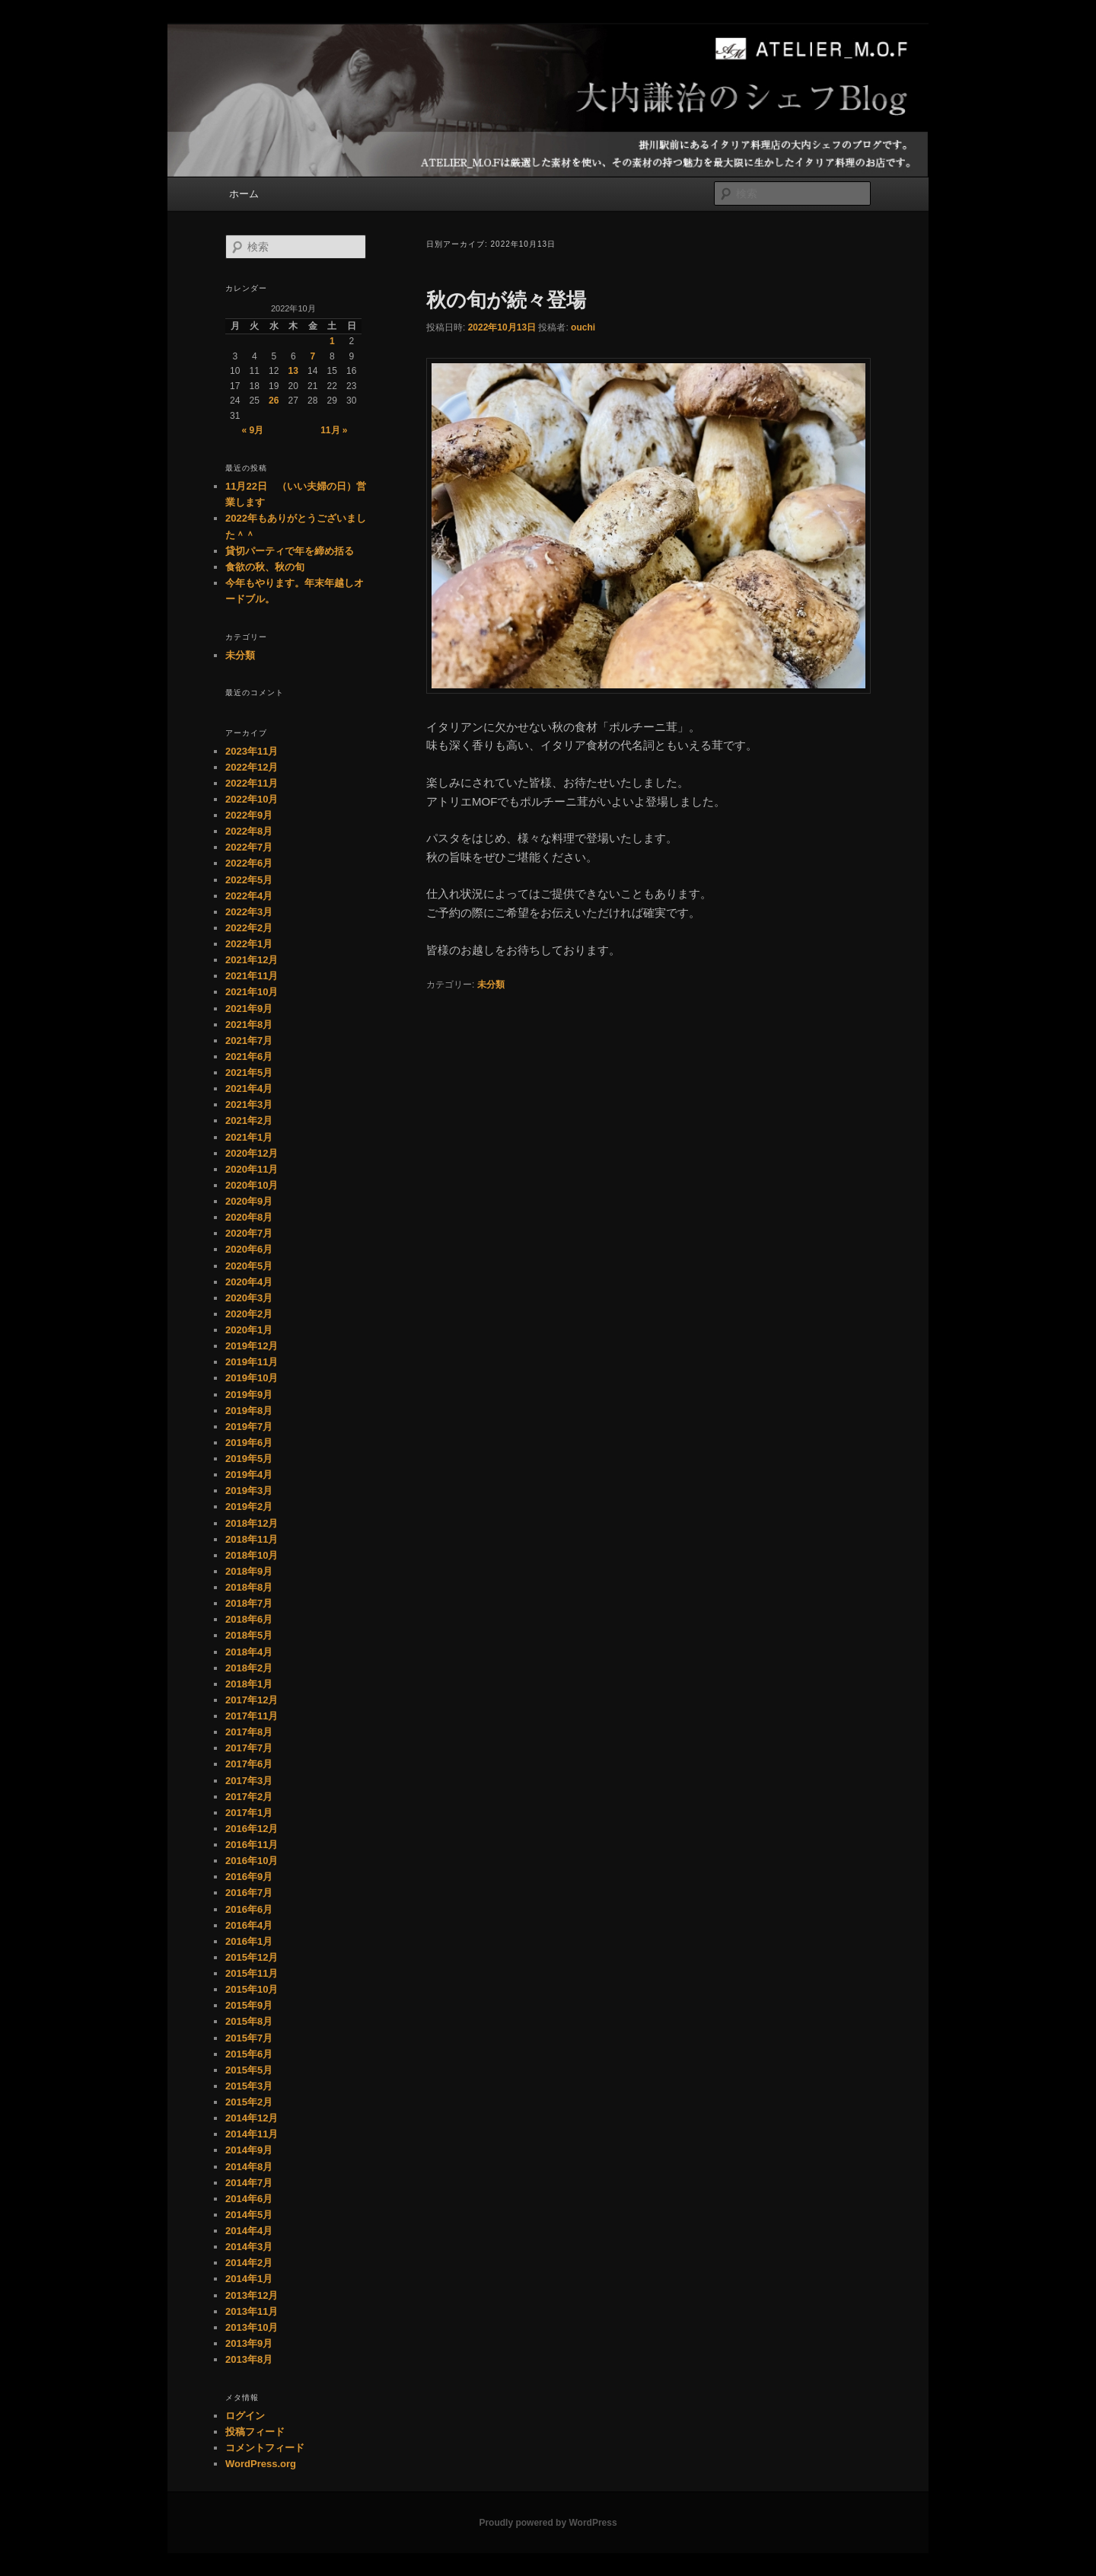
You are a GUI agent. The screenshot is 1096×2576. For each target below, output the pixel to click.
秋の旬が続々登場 (506, 300)
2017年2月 (248, 1796)
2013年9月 (248, 2343)
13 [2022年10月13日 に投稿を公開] (293, 370)
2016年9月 (248, 1876)
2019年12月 (251, 1346)
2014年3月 (248, 2246)
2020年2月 (248, 1314)
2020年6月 (248, 1249)
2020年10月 (251, 1185)
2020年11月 (251, 1169)
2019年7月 (248, 1426)
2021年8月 (248, 1024)
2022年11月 (251, 783)
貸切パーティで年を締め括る (289, 551)
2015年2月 (248, 2102)
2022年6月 (248, 863)
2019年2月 (248, 1506)
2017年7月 (248, 1748)
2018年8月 (248, 1587)
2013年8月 (248, 2359)
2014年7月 (248, 2182)
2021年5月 (248, 1072)
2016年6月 (248, 1909)
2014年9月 (248, 2150)
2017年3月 (248, 1780)
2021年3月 (248, 1104)
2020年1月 (248, 1330)
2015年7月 (248, 2038)
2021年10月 (251, 992)
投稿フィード (255, 2431)
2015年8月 (248, 2021)
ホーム (244, 194)
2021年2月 (248, 1120)
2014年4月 (248, 2230)
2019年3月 (248, 1490)
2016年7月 (248, 1892)
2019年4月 (248, 1474)
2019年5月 (248, 1458)
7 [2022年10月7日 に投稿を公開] (312, 356)
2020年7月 (248, 1233)
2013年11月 (251, 2311)
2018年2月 (248, 1668)
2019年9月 (248, 1394)
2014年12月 (251, 2118)
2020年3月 (248, 1298)
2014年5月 (248, 2214)
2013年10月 (251, 2327)
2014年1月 (248, 2278)
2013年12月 (251, 2295)
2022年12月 (251, 767)
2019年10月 (251, 1378)
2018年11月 (251, 1539)
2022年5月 (248, 880)
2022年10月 (251, 799)
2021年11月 (251, 976)
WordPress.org (260, 2463)
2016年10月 (251, 1860)
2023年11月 (251, 751)
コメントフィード (264, 2447)
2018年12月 (251, 1523)
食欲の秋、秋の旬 (264, 567)
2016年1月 (248, 1941)
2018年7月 (248, 1603)
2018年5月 (248, 1635)
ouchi (583, 327)
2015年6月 (248, 2054)
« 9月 (252, 430)
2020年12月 (251, 1153)
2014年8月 (248, 2166)
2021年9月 (248, 1008)
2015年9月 (248, 2005)
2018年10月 (251, 1555)
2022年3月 (248, 912)
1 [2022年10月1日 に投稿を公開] (332, 341)
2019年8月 (248, 1410)
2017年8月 (248, 1732)
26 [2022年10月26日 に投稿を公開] (274, 400)
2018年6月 (248, 1619)
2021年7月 (248, 1040)
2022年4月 (248, 896)
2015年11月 (251, 1973)
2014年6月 (248, 2198)
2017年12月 (251, 1700)
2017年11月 (251, 1716)
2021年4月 (248, 1088)
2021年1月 (248, 1137)
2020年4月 (248, 1282)
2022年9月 (248, 815)
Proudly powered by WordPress (547, 2522)
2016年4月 (248, 1925)
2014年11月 (251, 2134)
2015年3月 (248, 2086)
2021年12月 (251, 960)
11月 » (333, 430)
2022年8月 (248, 831)
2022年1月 (248, 944)
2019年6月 (248, 1442)
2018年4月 (248, 1652)
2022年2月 (248, 928)
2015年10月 (251, 1989)
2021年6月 (248, 1056)
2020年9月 (248, 1201)
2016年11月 (251, 1844)
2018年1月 (248, 1684)
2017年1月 (248, 1812)
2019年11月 (251, 1362)
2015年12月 (251, 1957)
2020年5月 (248, 1266)
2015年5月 (248, 2070)
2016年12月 (251, 1828)
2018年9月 (248, 1571)
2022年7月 (248, 847)
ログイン (245, 2415)
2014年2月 (248, 2262)
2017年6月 (248, 1764)
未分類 (491, 984)
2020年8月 (248, 1217)
